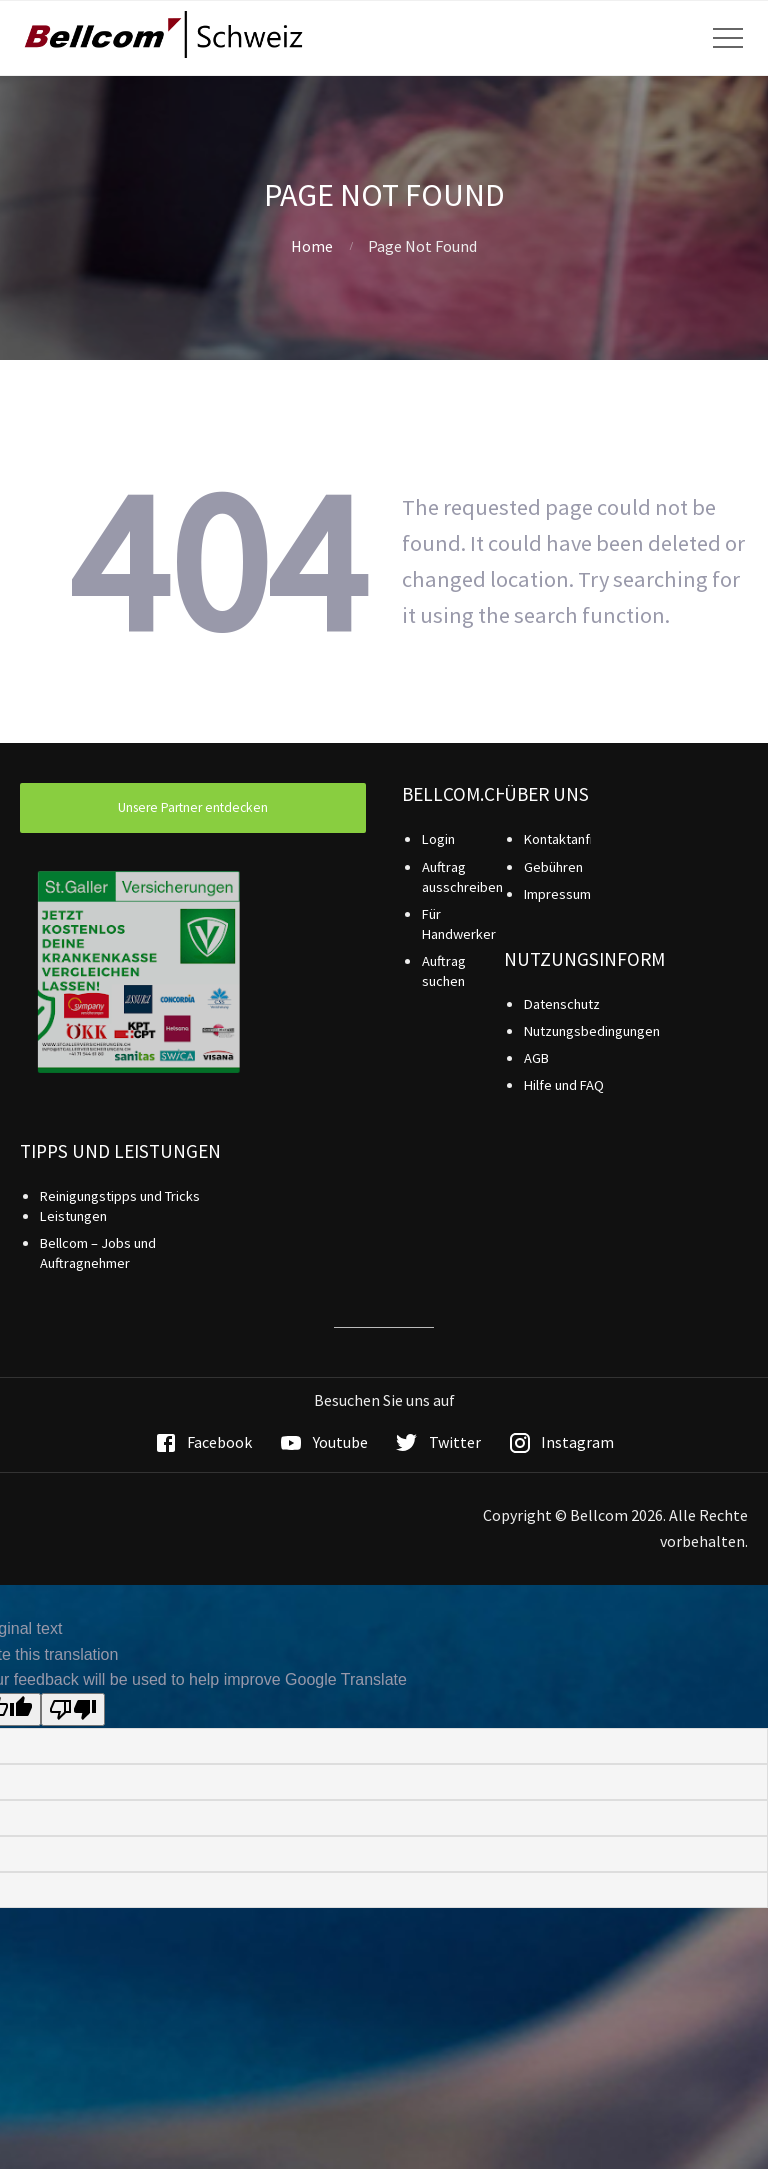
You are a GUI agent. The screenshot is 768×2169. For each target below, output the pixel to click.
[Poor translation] (73, 1709)
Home (312, 246)
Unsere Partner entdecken (193, 807)
